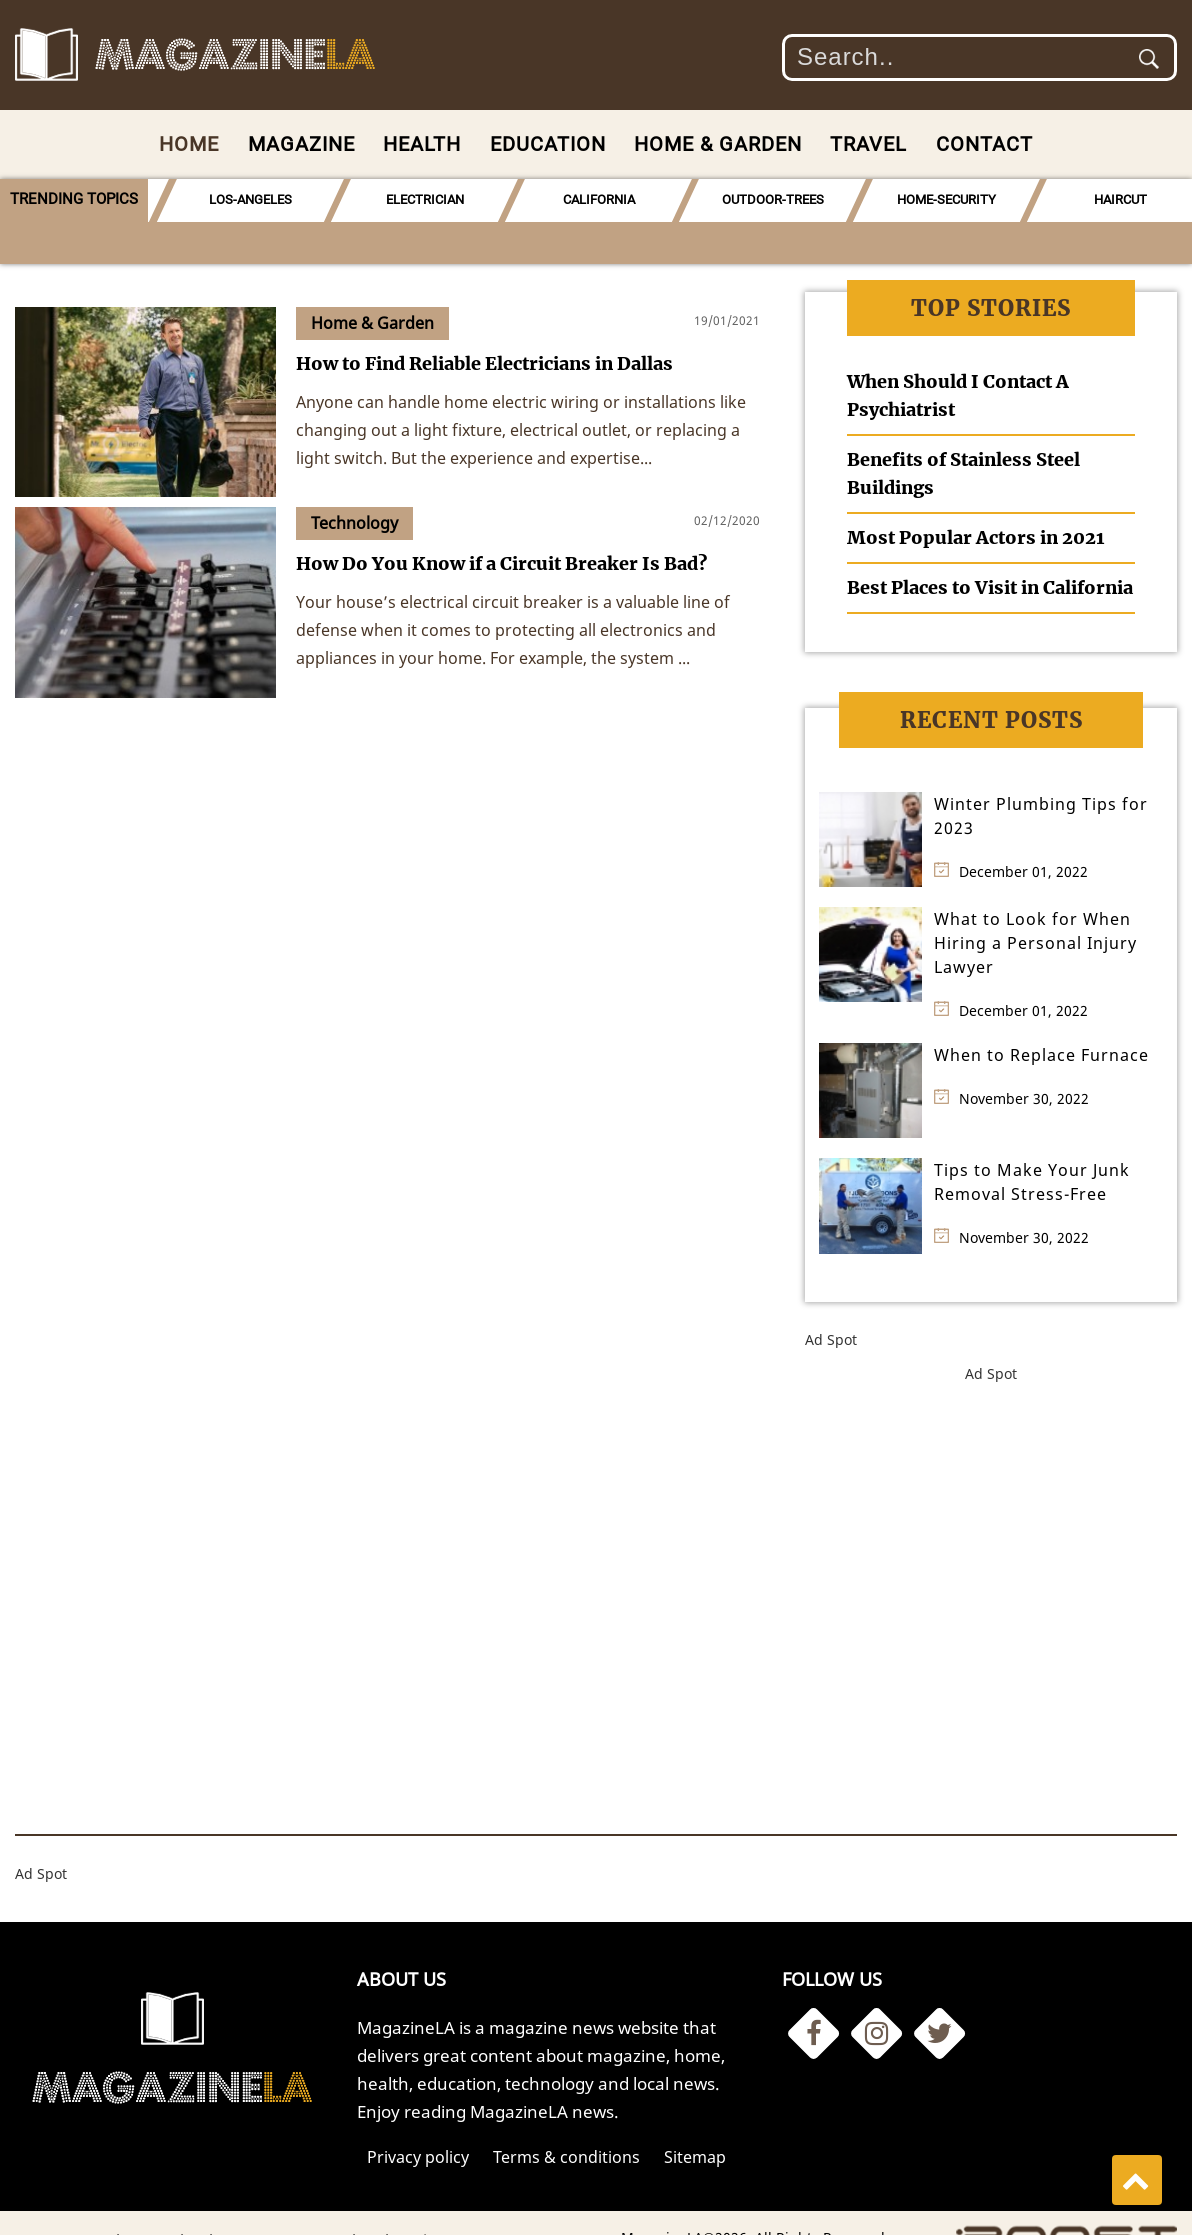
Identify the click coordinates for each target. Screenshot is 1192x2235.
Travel (868, 144)
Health (422, 144)
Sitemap (695, 2114)
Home (189, 144)
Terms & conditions (566, 2114)
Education (548, 144)
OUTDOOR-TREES (762, 199)
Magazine (301, 144)
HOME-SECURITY (934, 199)
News (275, 2197)
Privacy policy (418, 2114)
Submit (1149, 59)
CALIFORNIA (589, 199)
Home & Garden (718, 144)
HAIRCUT (1107, 199)
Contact (984, 144)
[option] (242, 200)
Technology (197, 2197)
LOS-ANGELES (242, 199)
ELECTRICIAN (416, 199)
